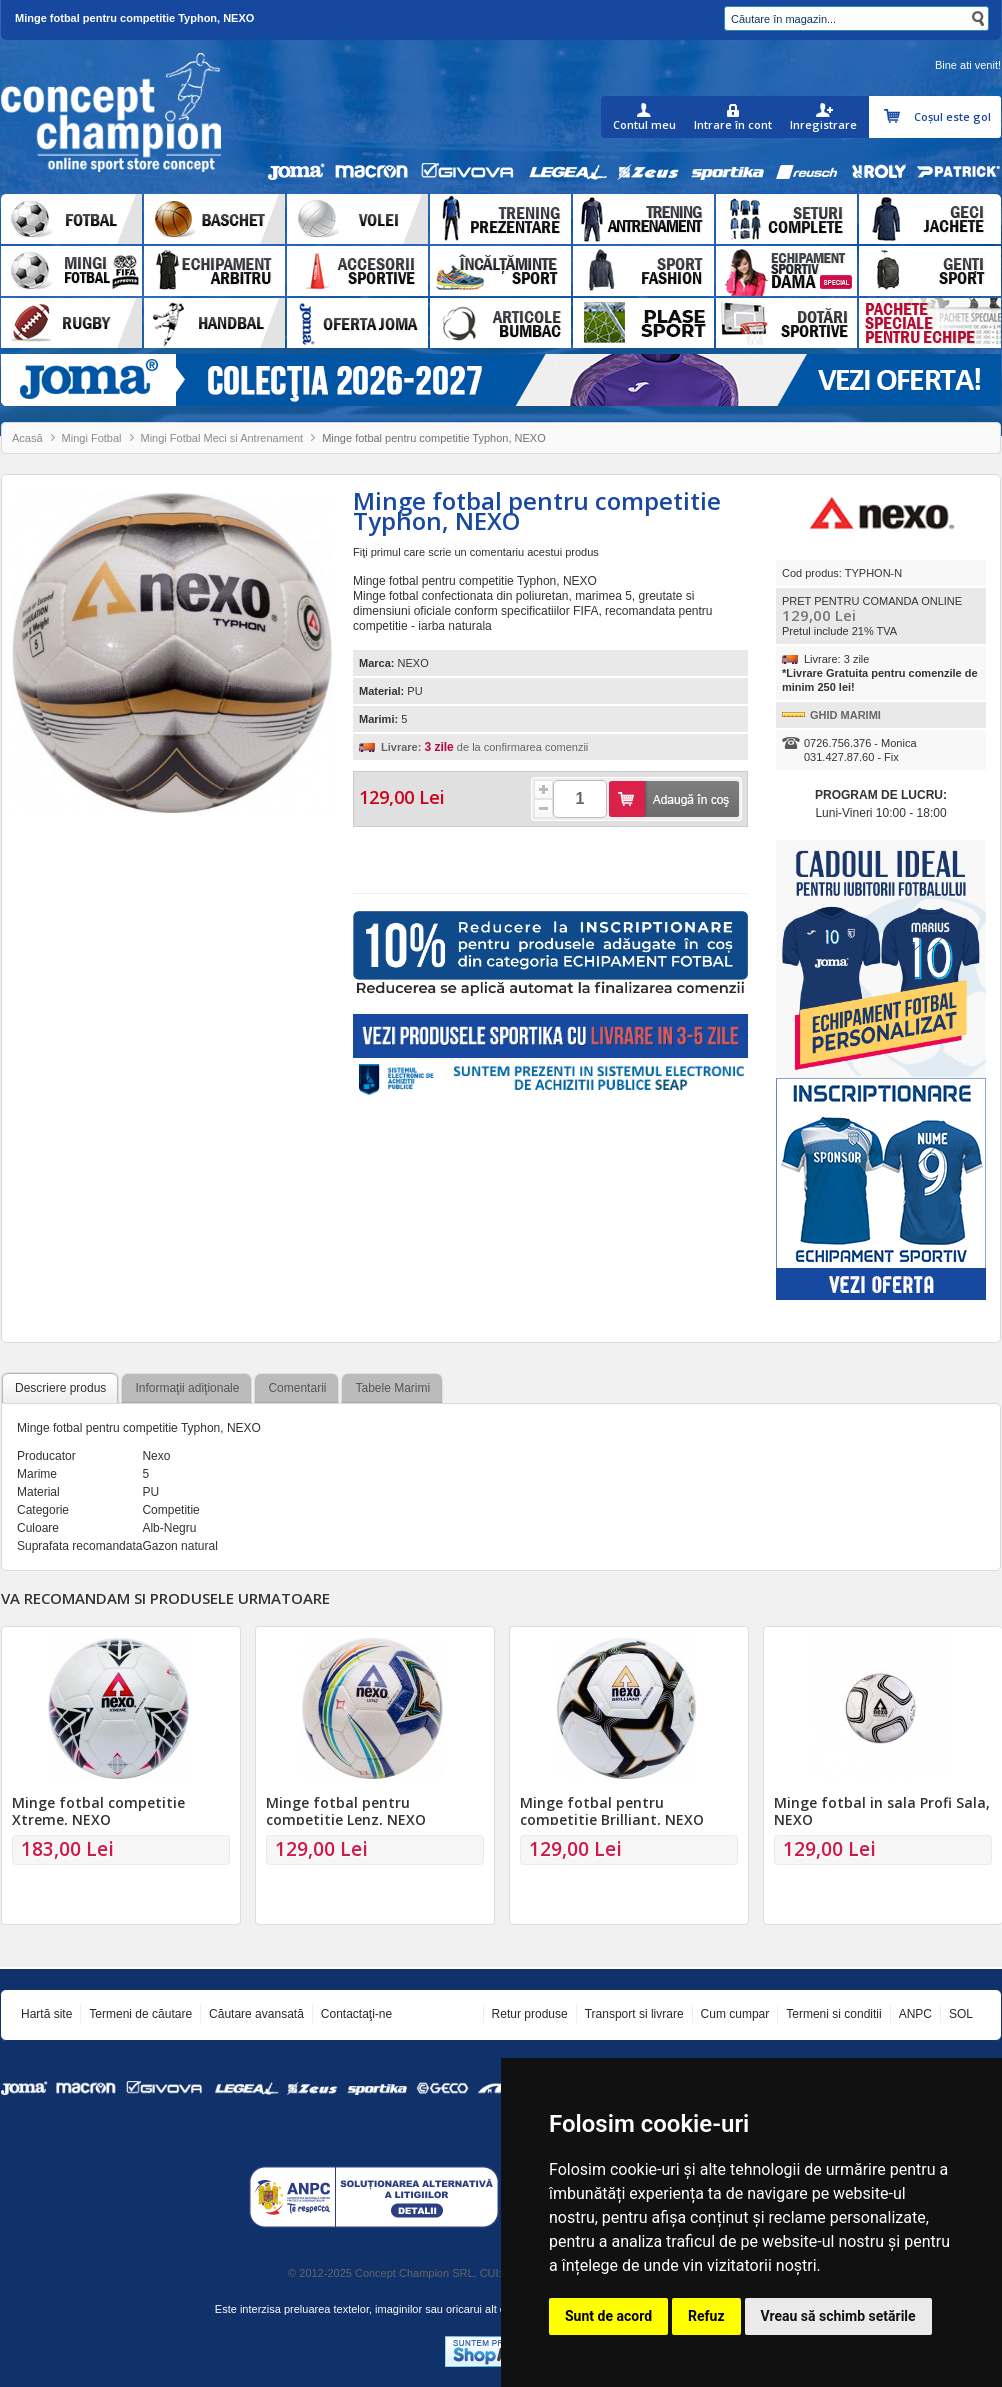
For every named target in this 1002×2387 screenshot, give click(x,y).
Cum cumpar (735, 2014)
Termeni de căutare (140, 2014)
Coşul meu (894, 117)
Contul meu (644, 124)
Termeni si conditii (833, 2014)
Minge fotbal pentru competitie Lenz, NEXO (346, 1811)
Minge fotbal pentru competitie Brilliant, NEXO (612, 1811)
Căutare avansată (256, 2014)
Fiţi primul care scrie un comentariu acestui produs (476, 552)
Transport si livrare (634, 2014)
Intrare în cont (733, 124)
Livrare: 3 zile (836, 659)
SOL (961, 2014)
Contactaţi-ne (356, 2014)
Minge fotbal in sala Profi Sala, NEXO (882, 1811)
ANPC (915, 2014)
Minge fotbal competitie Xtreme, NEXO (98, 1811)
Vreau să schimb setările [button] (838, 2316)
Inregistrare (823, 124)
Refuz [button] (706, 2316)
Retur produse (530, 2014)
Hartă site (46, 2014)
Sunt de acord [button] (608, 2316)
